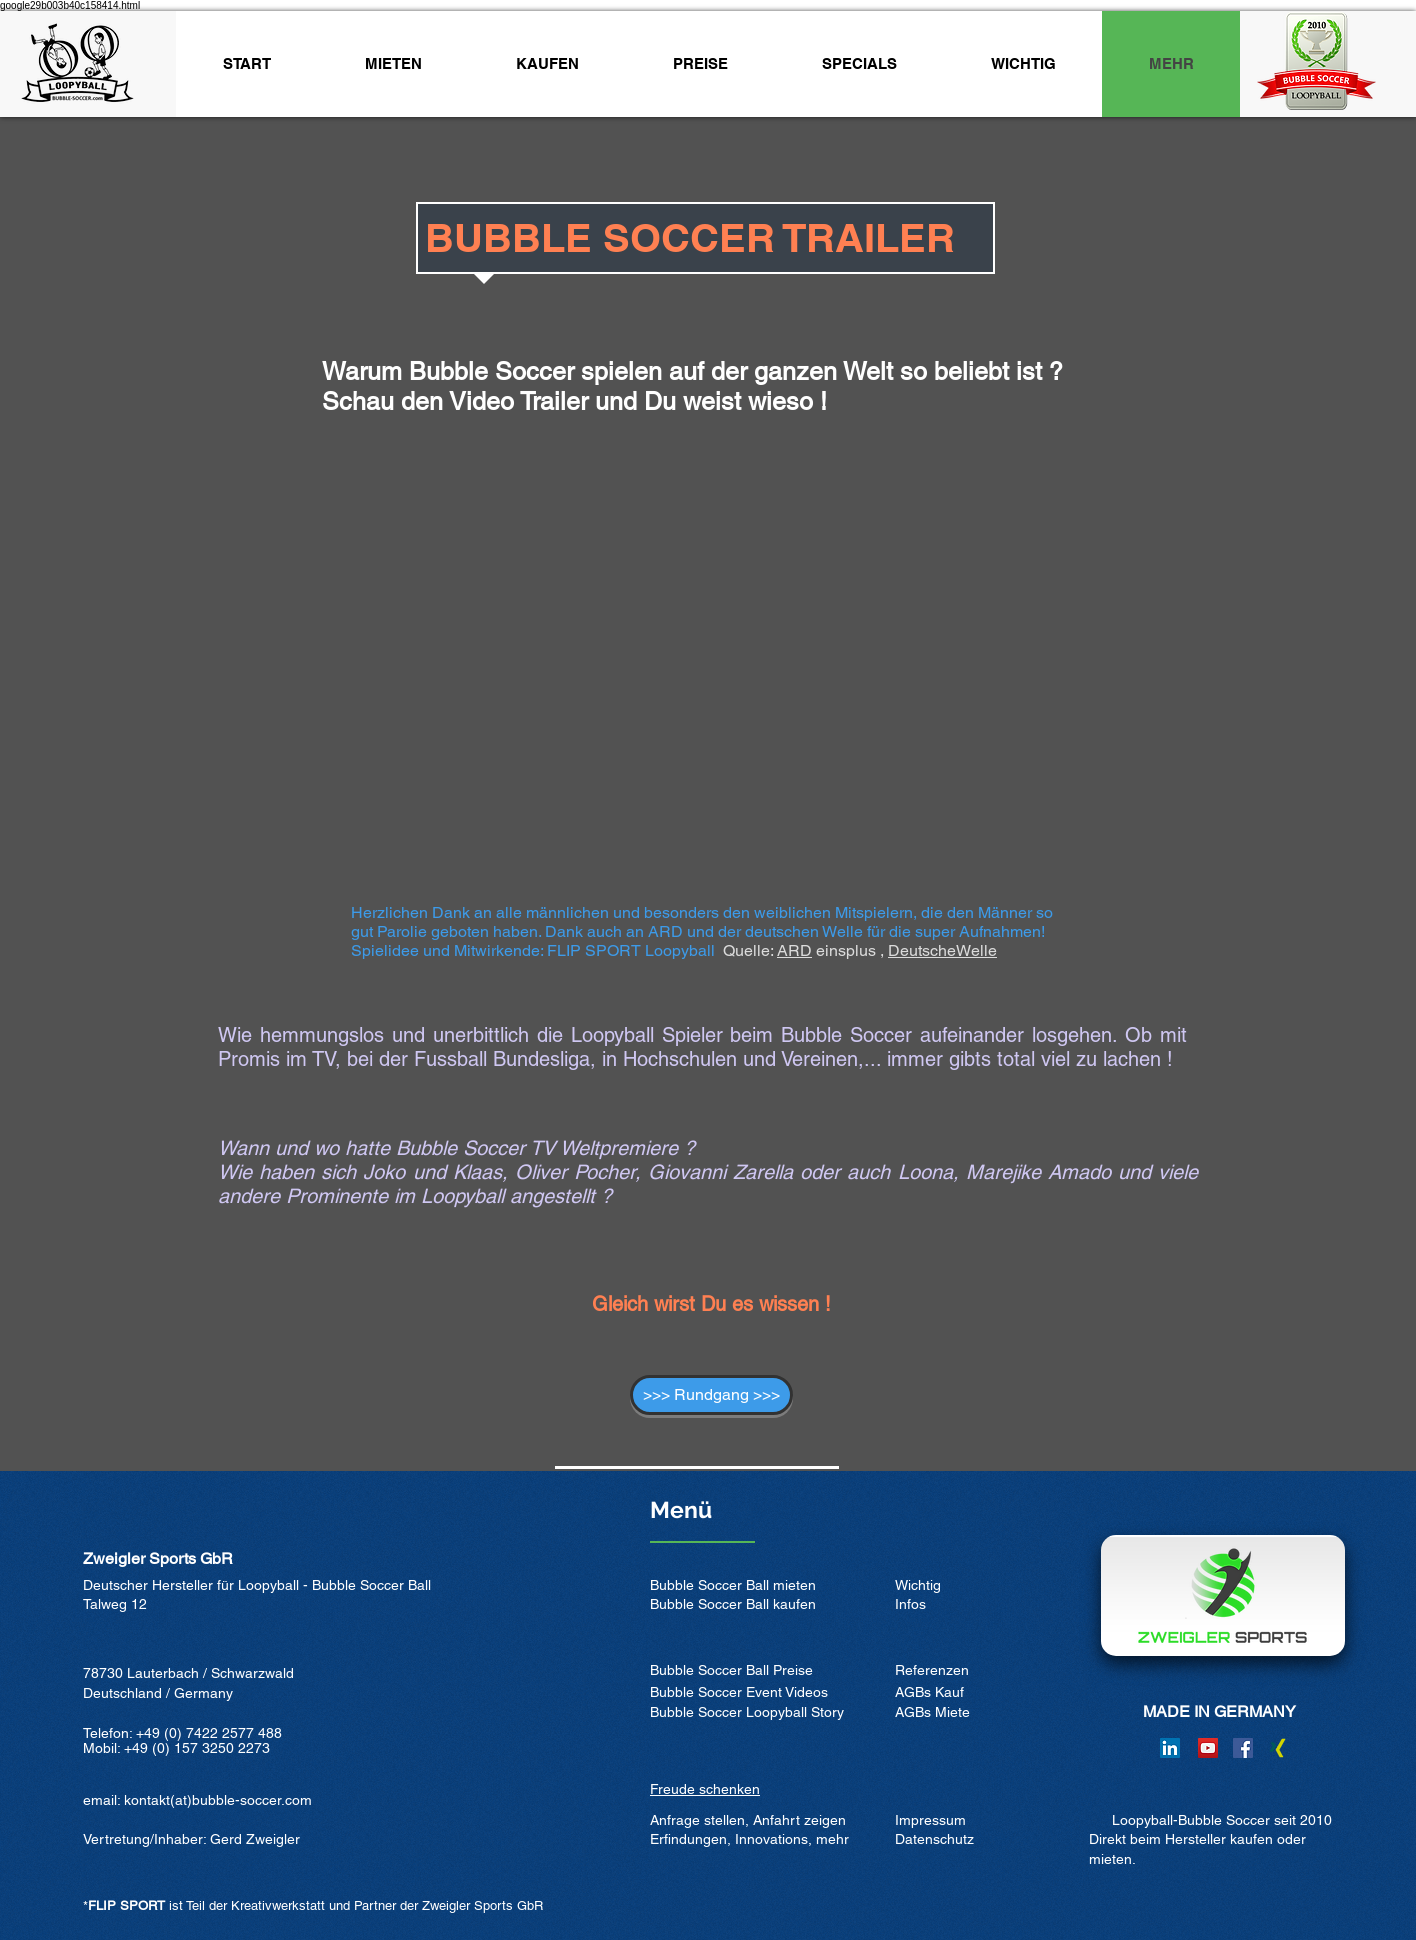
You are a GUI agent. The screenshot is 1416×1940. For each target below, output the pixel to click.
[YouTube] (1208, 1748)
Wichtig (918, 1585)
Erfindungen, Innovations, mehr (749, 1839)
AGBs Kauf (929, 1692)
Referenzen (932, 1670)
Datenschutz (934, 1839)
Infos (910, 1604)
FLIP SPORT (126, 1905)
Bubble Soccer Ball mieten (733, 1585)
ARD (794, 950)
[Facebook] (1243, 1748)
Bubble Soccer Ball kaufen (733, 1604)
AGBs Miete (932, 1712)
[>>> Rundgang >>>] (711, 1395)
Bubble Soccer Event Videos (739, 1692)
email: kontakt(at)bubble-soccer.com (197, 1800)
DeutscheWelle (942, 950)
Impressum (930, 1820)
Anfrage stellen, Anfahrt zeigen (748, 1820)
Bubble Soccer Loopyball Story (747, 1712)
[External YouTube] (708, 687)
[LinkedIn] (1170, 1748)
